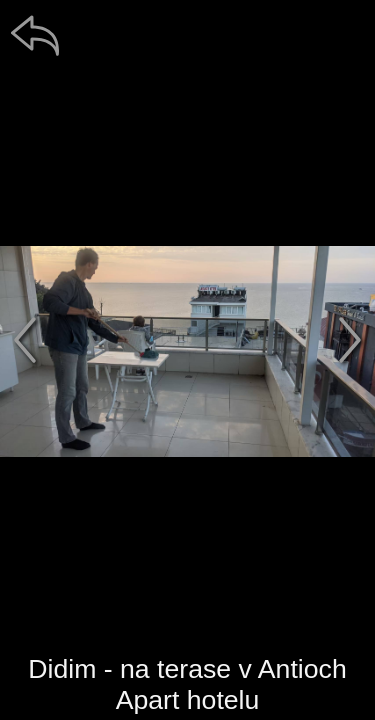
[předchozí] (25, 340)
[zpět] (35, 35)
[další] (350, 340)
